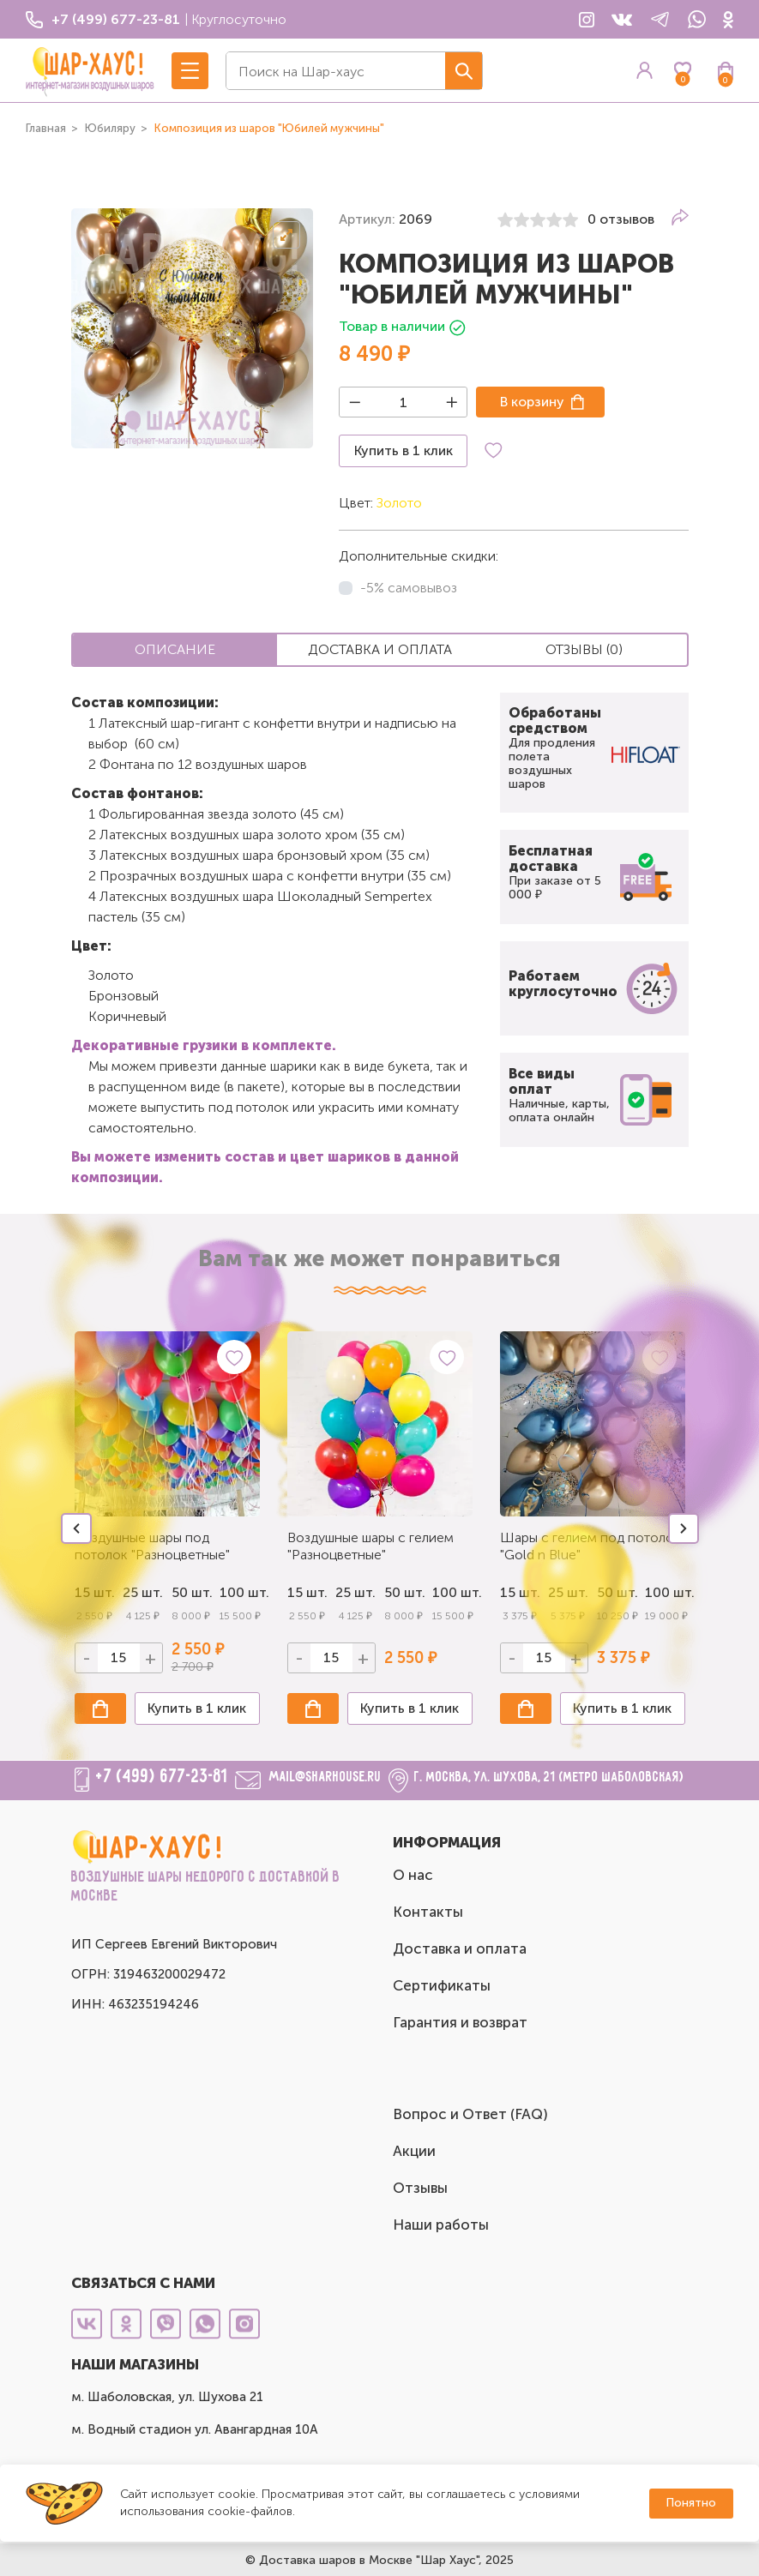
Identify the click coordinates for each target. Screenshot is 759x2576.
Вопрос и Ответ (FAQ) (470, 2114)
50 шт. (192, 1592)
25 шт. (355, 1592)
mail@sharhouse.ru (325, 1777)
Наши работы (441, 2224)
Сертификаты (442, 1985)
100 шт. (240, 1592)
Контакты (428, 1911)
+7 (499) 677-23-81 (162, 1777)
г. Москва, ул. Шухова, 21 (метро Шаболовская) (549, 1777)
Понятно (691, 2502)
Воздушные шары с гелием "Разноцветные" (370, 1546)
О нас (413, 1874)
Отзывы (420, 2187)
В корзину (532, 401)
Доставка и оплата (460, 1948)
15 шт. (307, 1592)
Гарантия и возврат (460, 2022)
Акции (414, 2150)
